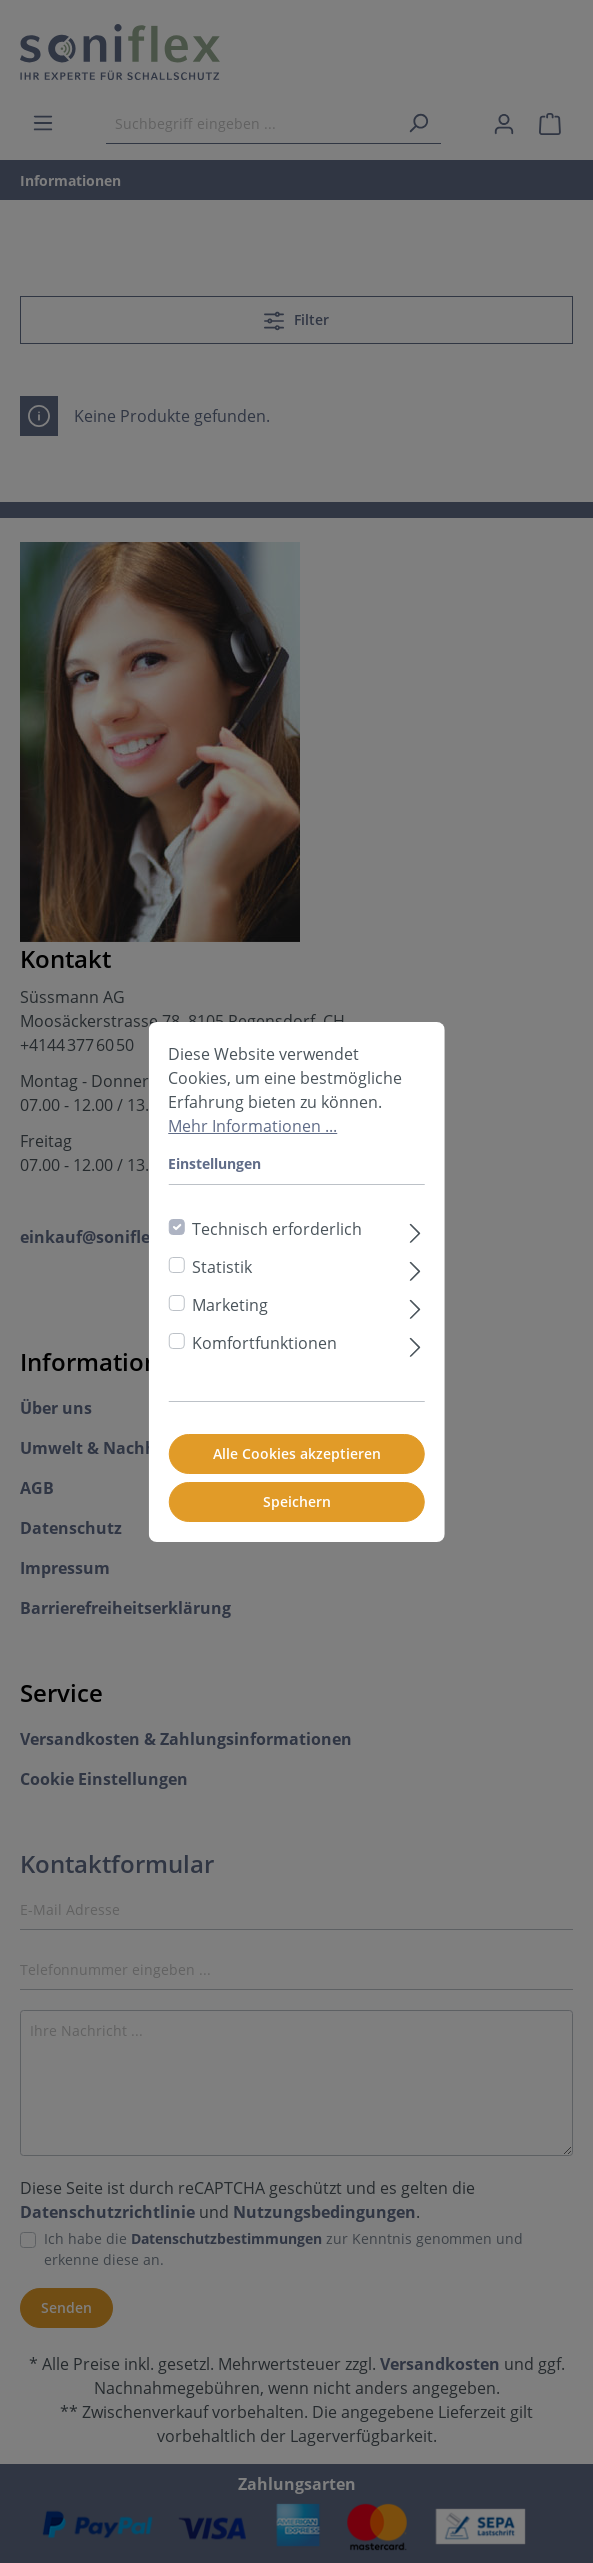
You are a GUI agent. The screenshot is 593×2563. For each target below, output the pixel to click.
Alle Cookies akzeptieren (297, 1453)
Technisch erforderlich (277, 1229)
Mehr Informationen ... (252, 1126)
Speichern (297, 1501)
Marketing (230, 1305)
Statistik (222, 1267)
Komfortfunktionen (264, 1343)
